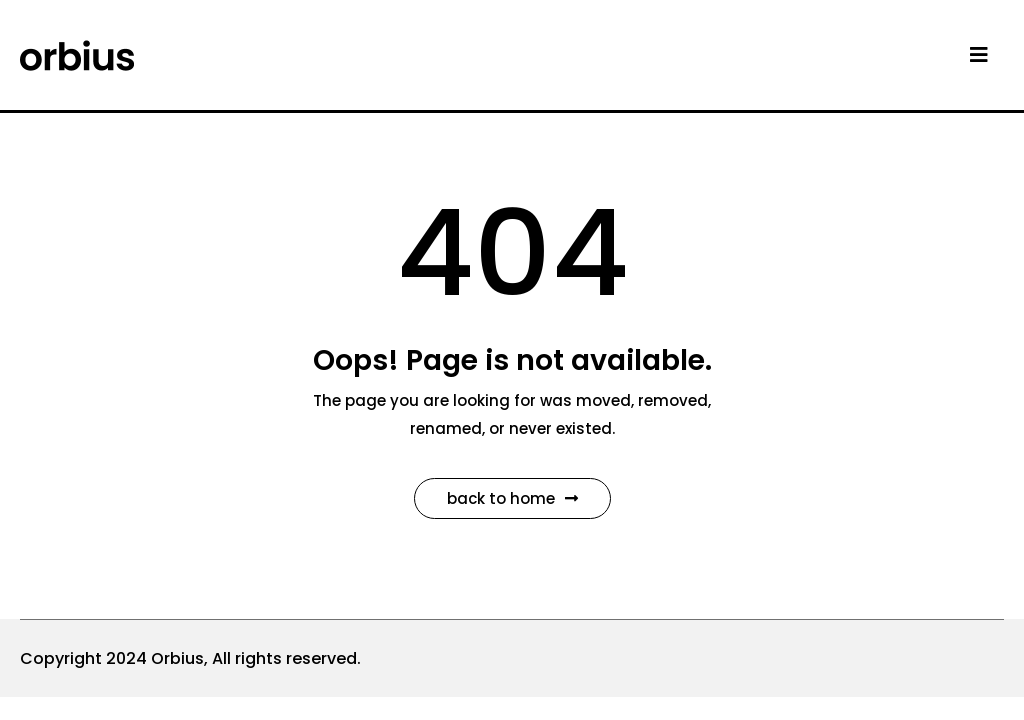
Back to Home (512, 498)
